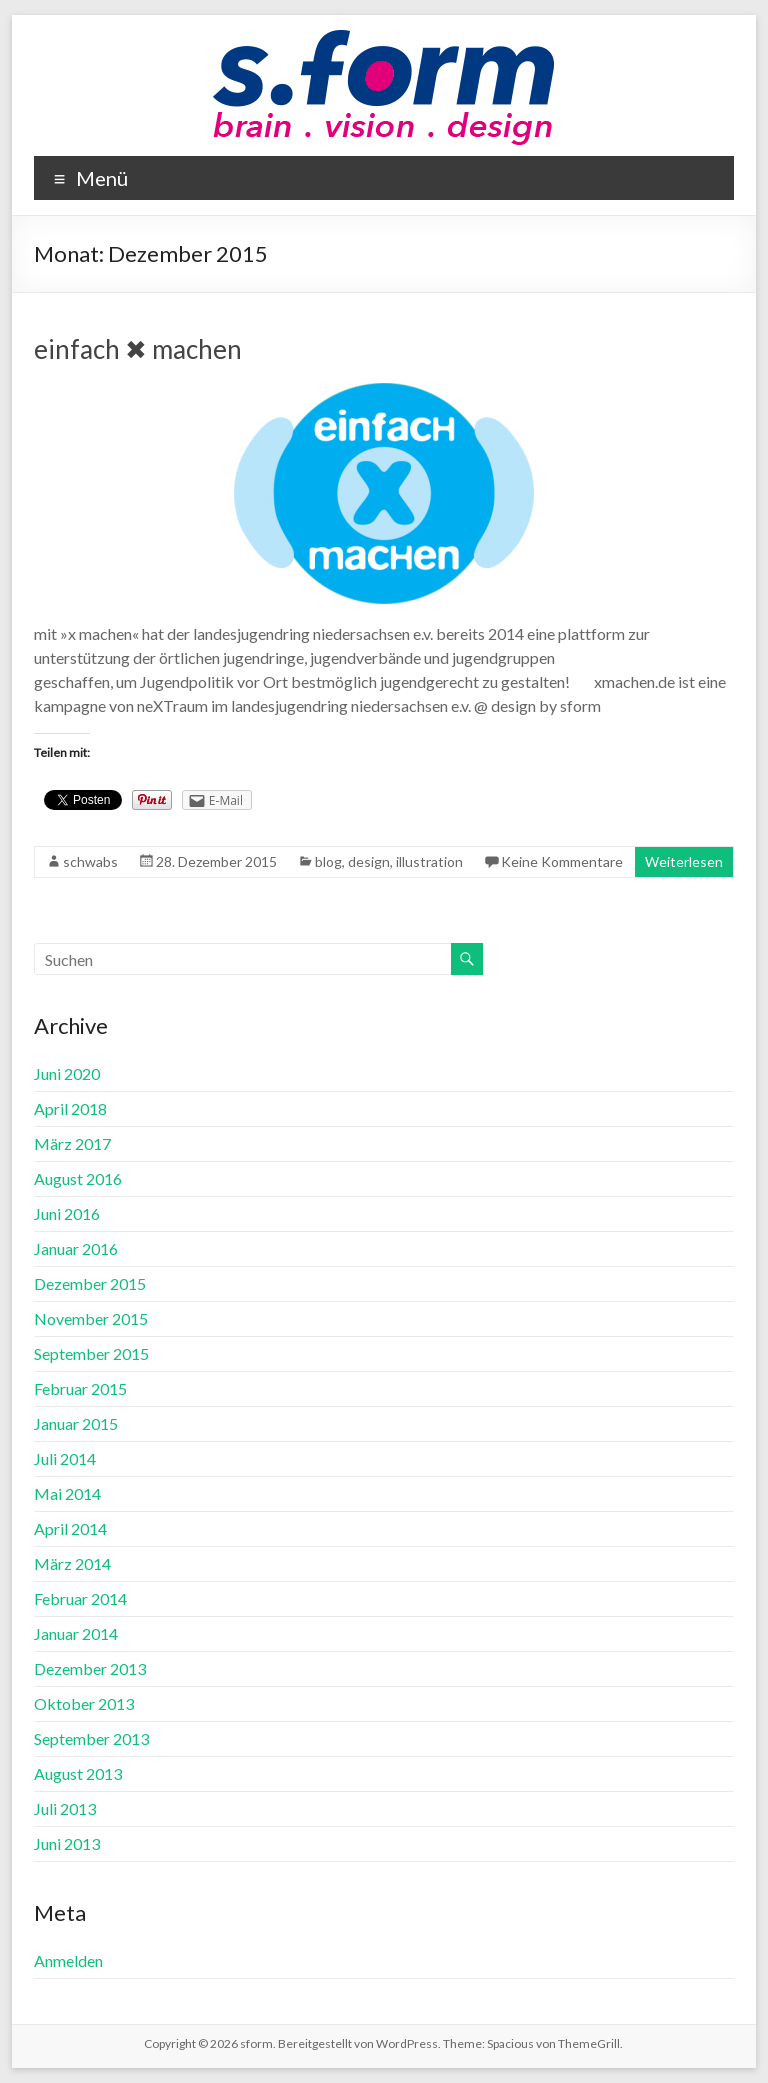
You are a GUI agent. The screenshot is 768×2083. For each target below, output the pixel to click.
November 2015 (91, 1318)
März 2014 (72, 1563)
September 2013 (91, 1738)
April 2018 (70, 1108)
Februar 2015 (80, 1388)
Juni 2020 (67, 1073)
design (369, 861)
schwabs (90, 861)
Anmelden (68, 1960)
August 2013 (78, 1773)
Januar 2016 (76, 1248)
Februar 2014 (80, 1598)
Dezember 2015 (90, 1283)
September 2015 (91, 1353)
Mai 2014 (67, 1493)
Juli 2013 (65, 1808)
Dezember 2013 (90, 1668)
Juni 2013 (67, 1843)
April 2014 (70, 1528)
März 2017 (72, 1143)
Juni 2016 (67, 1213)
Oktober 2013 (84, 1703)
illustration (429, 861)
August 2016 (78, 1178)
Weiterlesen (684, 861)
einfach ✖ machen (138, 349)
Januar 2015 (76, 1423)
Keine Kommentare (562, 861)
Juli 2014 (65, 1458)
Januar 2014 (76, 1633)
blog (328, 861)
